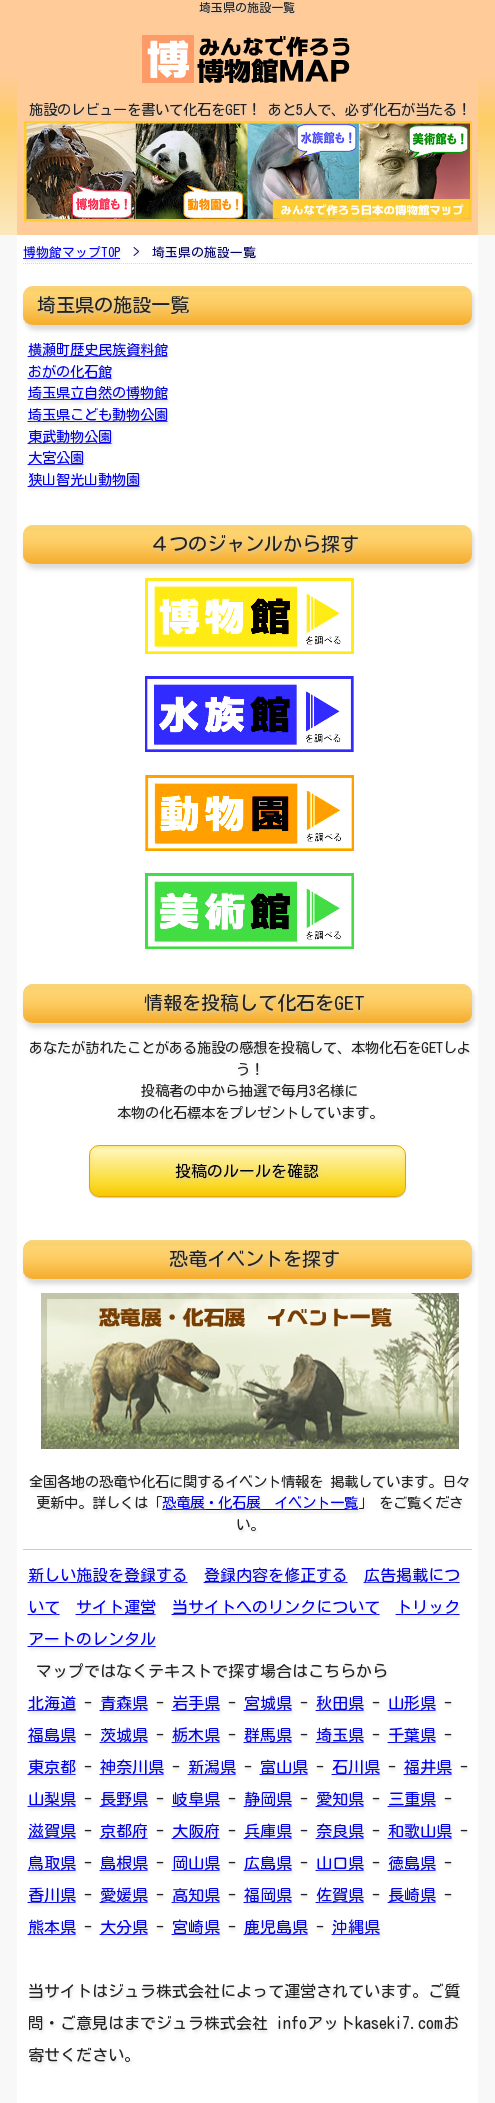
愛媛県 (124, 1895)
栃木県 (196, 1735)
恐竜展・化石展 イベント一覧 (260, 1502)
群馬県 (268, 1735)
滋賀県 (52, 1831)
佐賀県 (340, 1895)
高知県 (196, 1895)
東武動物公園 (70, 436)
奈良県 (340, 1831)
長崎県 (412, 1895)
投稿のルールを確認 (247, 1171)
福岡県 (268, 1895)
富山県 (284, 1767)
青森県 (124, 1703)
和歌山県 (420, 1831)
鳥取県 (52, 1863)
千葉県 (412, 1735)
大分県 (124, 1927)
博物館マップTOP (71, 252)
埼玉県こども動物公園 (98, 414)
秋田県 (340, 1703)
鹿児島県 (276, 1927)
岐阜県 (196, 1799)
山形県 (412, 1703)
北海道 (52, 1703)
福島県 (52, 1735)
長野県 (124, 1799)
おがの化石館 (70, 371)
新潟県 (212, 1767)
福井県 (428, 1767)
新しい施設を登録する (108, 1575)
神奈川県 (132, 1767)
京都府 (124, 1831)
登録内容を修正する (276, 1575)
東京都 (52, 1767)
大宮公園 (56, 457)
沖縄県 (356, 1927)
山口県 (340, 1863)
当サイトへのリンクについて (276, 1607)
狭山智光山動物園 (84, 479)
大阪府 (196, 1831)
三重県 (412, 1799)
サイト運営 (116, 1607)
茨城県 (124, 1735)
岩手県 (196, 1703)
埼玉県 (340, 1735)
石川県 (356, 1767)
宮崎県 (196, 1927)
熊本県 (52, 1927)
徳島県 (412, 1863)
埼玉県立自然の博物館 (98, 392)
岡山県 (196, 1863)
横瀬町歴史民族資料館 (98, 349)
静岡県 (268, 1799)
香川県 (52, 1895)
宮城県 (268, 1703)
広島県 (268, 1863)
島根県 (124, 1863)
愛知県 (340, 1799)
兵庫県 (268, 1831)
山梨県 (52, 1799)
